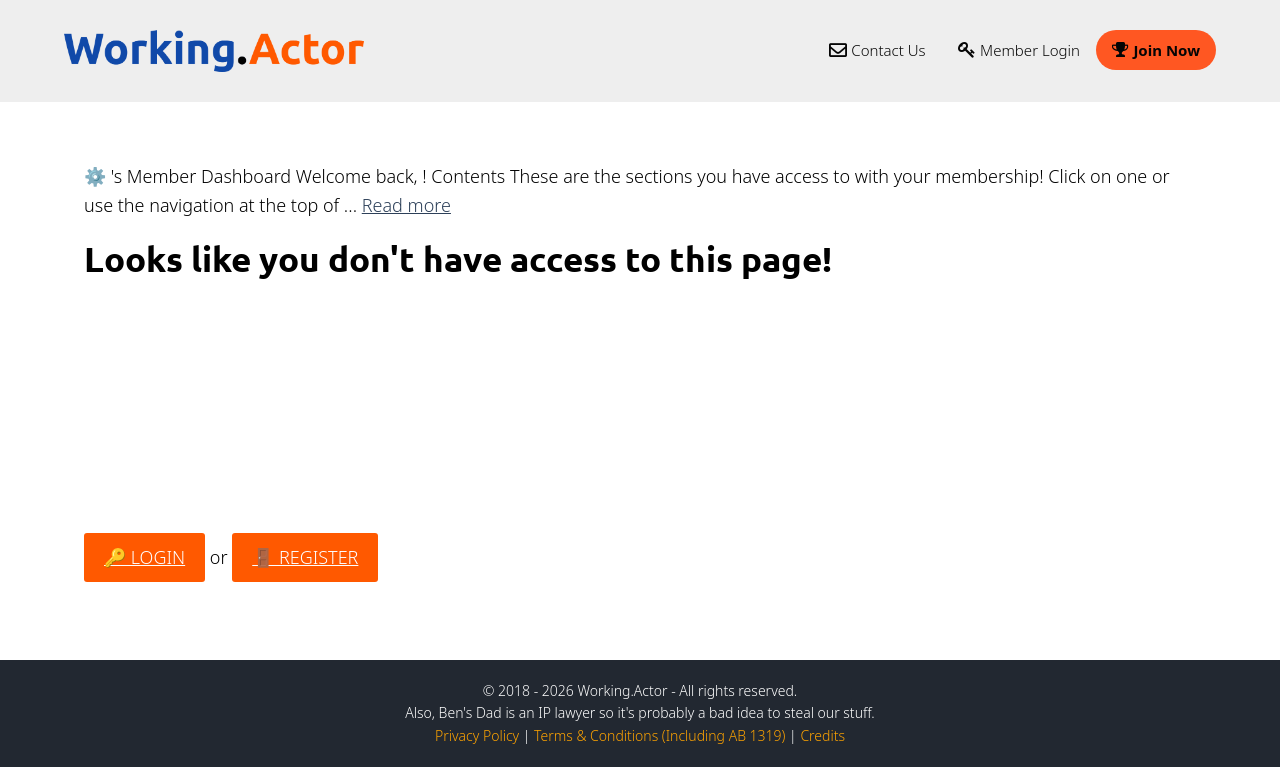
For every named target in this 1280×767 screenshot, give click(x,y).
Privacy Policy (477, 735)
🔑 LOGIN (144, 557)
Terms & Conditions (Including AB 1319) (659, 735)
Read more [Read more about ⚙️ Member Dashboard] (406, 205)
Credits (822, 735)
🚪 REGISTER (305, 557)
